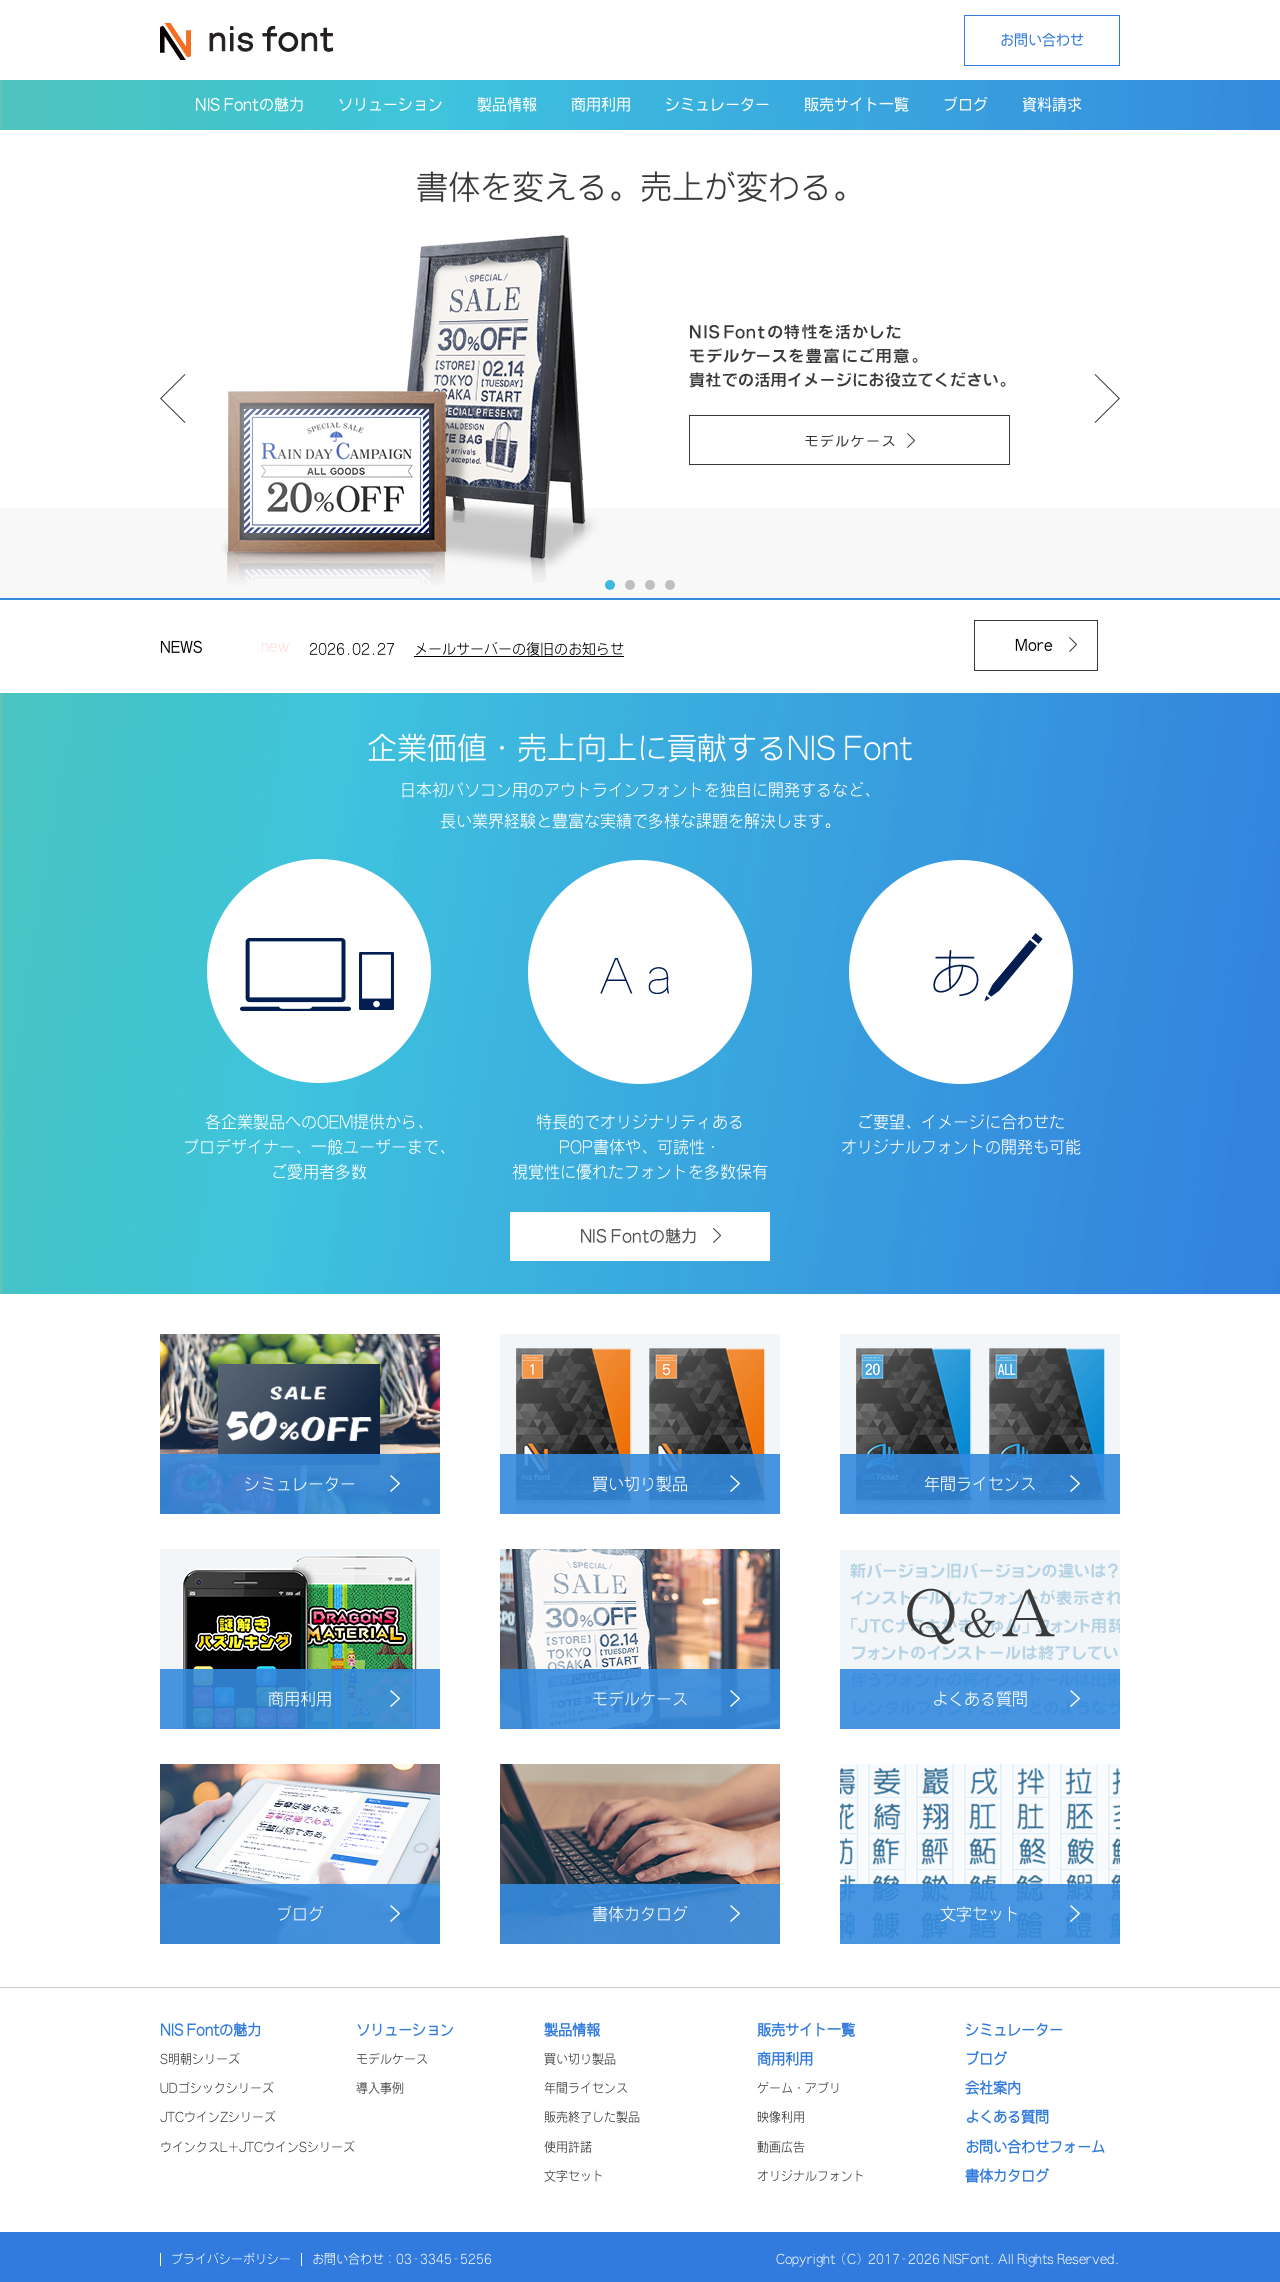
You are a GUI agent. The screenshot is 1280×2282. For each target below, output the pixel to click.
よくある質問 (1006, 1698)
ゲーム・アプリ (799, 2088)
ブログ (338, 1913)
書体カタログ (666, 1913)
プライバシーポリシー (231, 2259)
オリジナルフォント (811, 2176)
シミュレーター (322, 1483)
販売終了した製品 (592, 2117)
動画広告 (781, 2147)
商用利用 (334, 1698)
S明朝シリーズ (200, 2059)
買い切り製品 (666, 1483)
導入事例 (380, 2088)
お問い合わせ (1042, 40)
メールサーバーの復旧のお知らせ (519, 654)
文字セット (1010, 1913)
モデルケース (666, 1698)
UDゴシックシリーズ (217, 2088)
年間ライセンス (1002, 1483)
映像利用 (781, 2117)
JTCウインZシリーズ (218, 2117)
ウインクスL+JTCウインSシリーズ (257, 2147)
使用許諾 (568, 2147)
